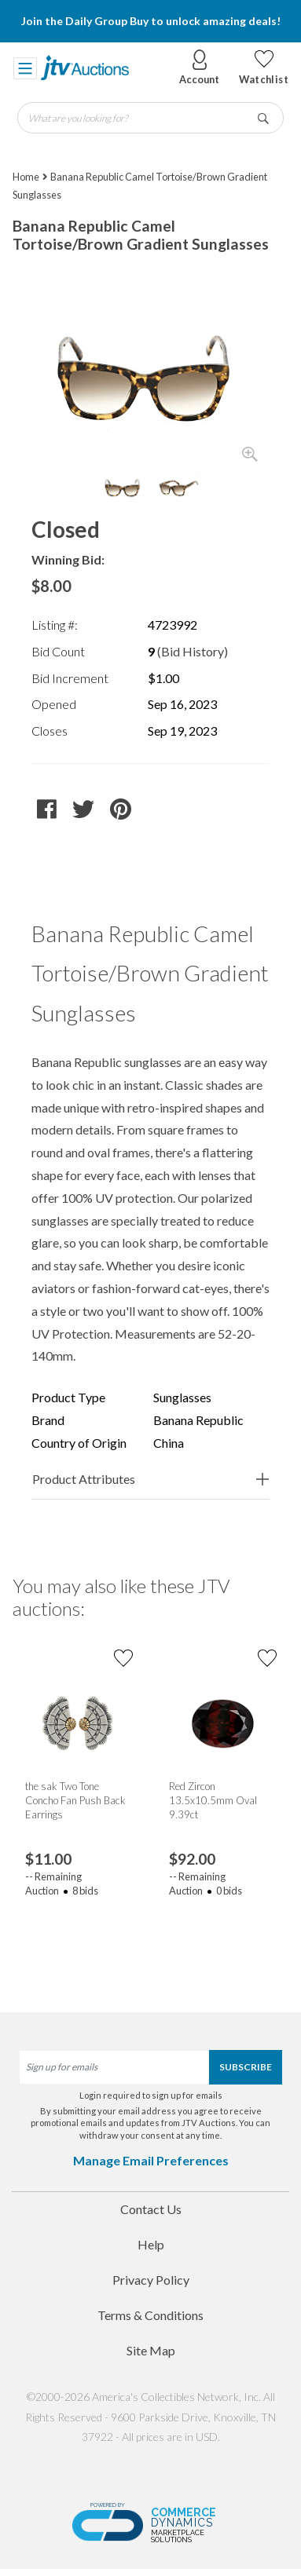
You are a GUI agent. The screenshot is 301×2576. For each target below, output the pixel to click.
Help (151, 2244)
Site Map (151, 2350)
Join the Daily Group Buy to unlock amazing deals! (151, 20)
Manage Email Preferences (151, 2160)
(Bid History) (192, 651)
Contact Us (151, 2208)
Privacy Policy (150, 2279)
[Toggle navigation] (25, 67)
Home (26, 176)
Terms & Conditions (150, 2314)
